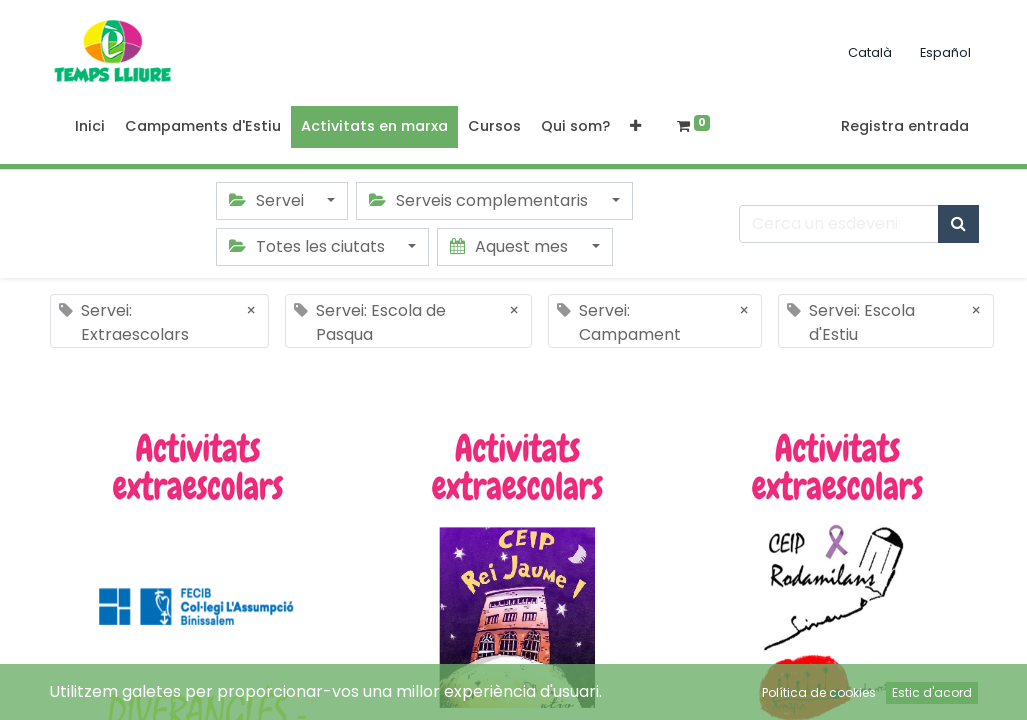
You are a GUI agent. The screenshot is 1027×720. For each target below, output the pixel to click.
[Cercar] (958, 224)
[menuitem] (90, 127)
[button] (635, 127)
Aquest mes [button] (511, 246)
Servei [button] (268, 200)
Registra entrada (905, 126)
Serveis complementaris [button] (480, 200)
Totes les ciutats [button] (309, 246)
